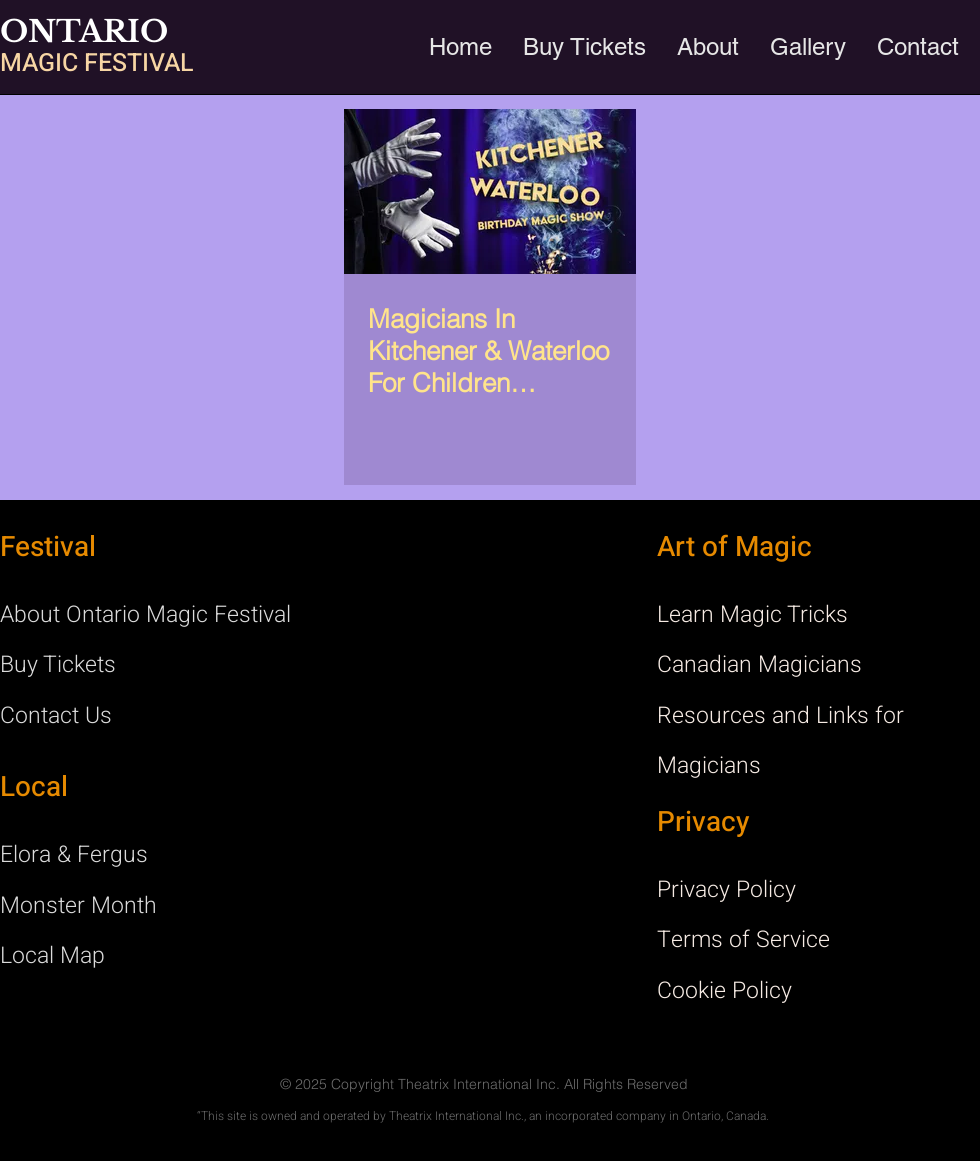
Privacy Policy (726, 890)
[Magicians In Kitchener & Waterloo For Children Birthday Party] (490, 191)
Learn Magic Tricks (752, 615)
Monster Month (78, 906)
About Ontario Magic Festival (145, 615)
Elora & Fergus (74, 855)
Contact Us (56, 716)
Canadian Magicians (759, 665)
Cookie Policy (724, 991)
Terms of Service (743, 940)
